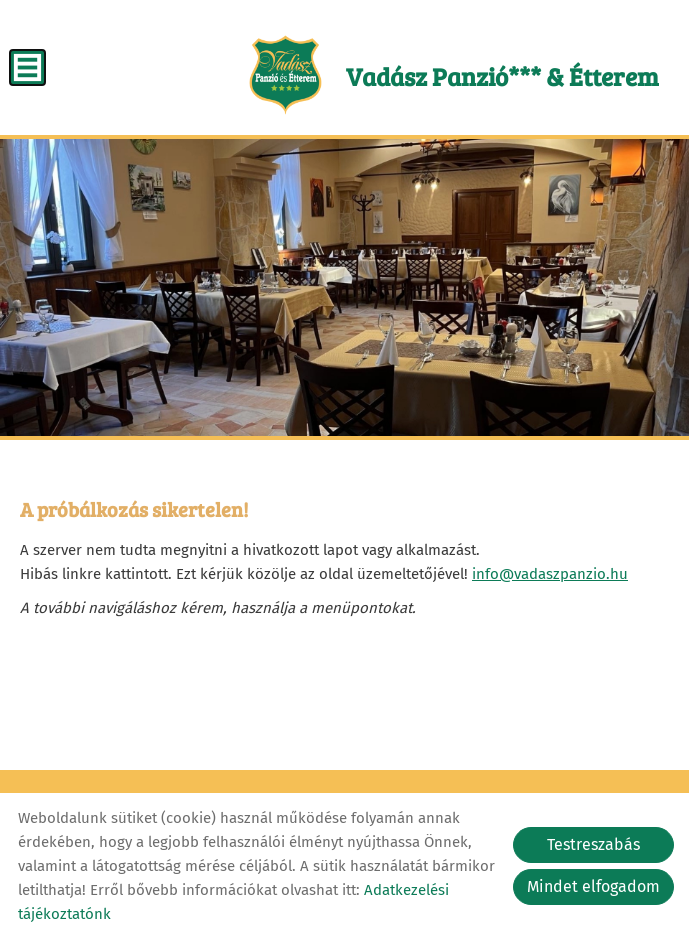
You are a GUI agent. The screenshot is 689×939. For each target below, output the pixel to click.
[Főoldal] (285, 75)
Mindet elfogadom (593, 886)
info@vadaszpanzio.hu (550, 574)
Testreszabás (593, 844)
